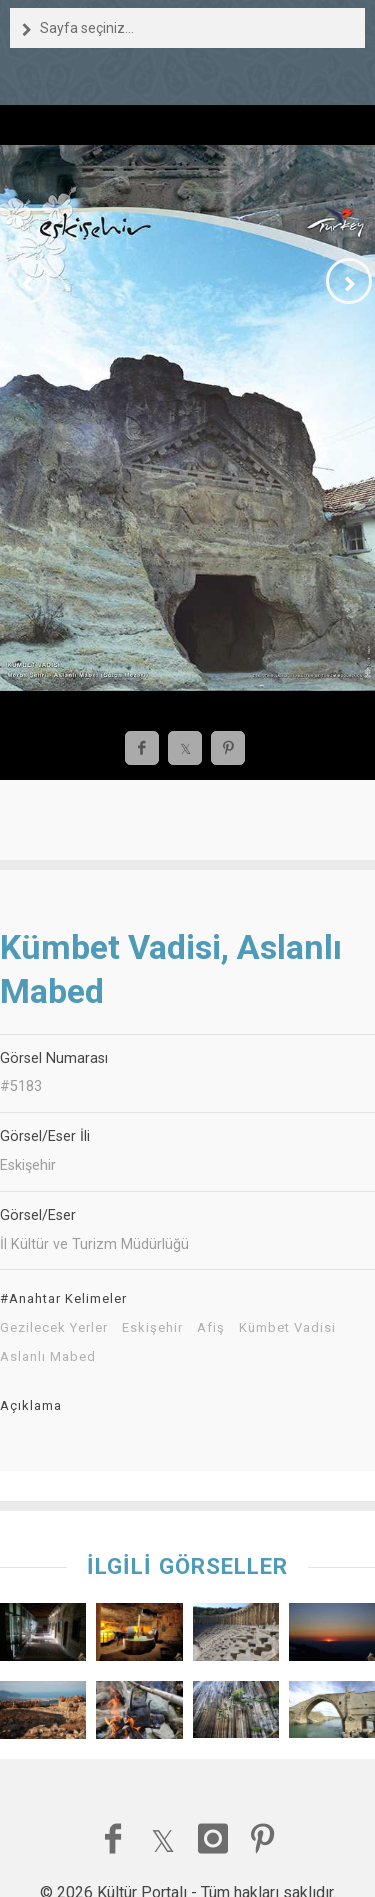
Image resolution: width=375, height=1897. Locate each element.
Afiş (211, 1328)
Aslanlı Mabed (48, 1357)
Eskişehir (152, 1328)
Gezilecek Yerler (54, 1328)
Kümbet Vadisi (287, 1328)
